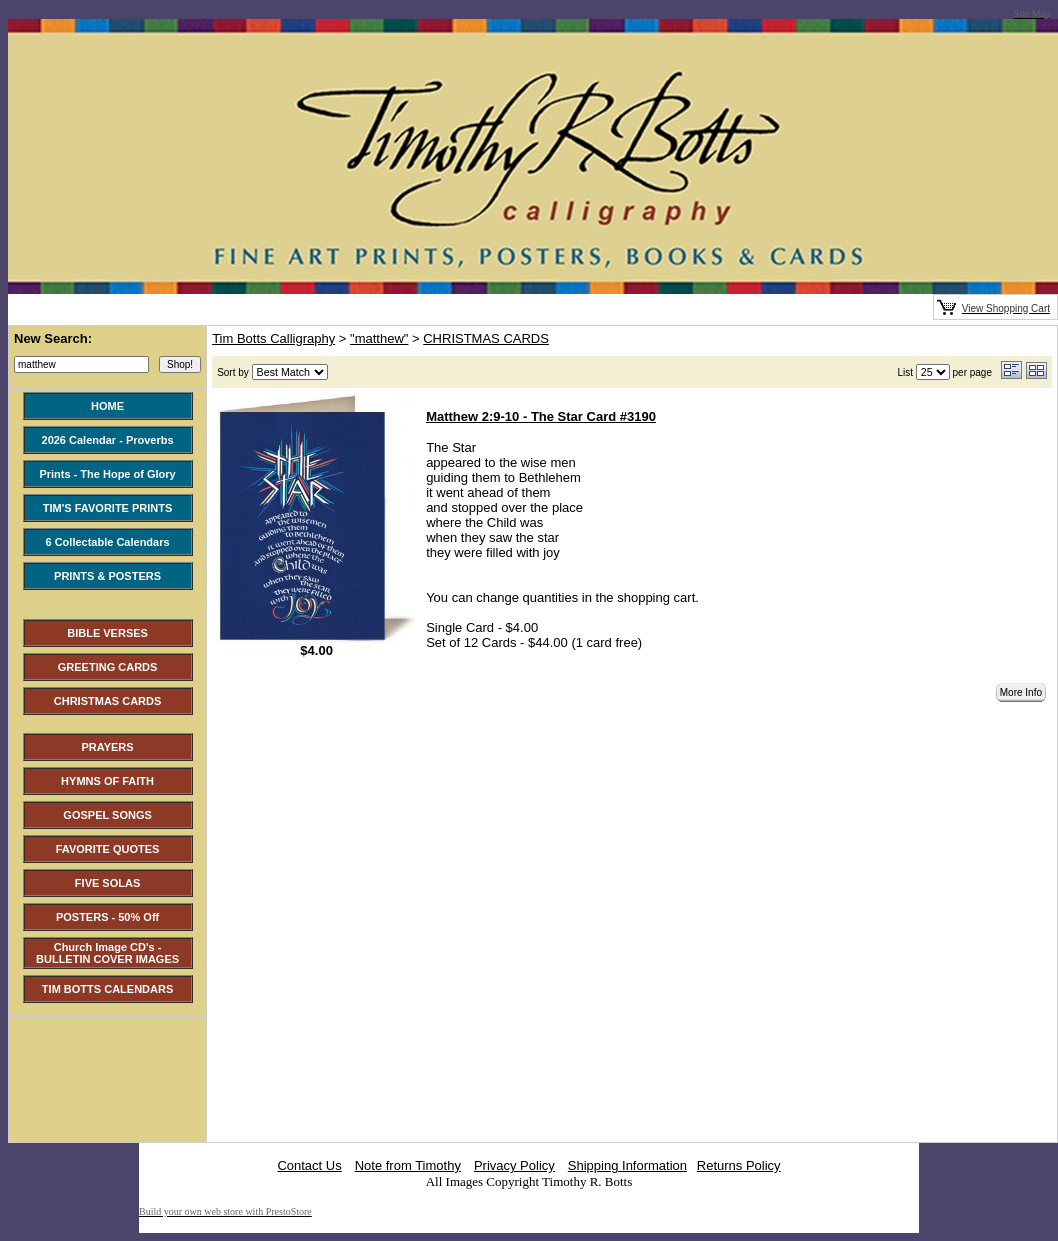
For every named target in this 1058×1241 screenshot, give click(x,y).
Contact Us (309, 1165)
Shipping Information (627, 1165)
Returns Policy (739, 1165)
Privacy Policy (514, 1165)
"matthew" (379, 338)
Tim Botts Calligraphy (273, 338)
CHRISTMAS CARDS (486, 338)
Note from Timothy (408, 1165)
